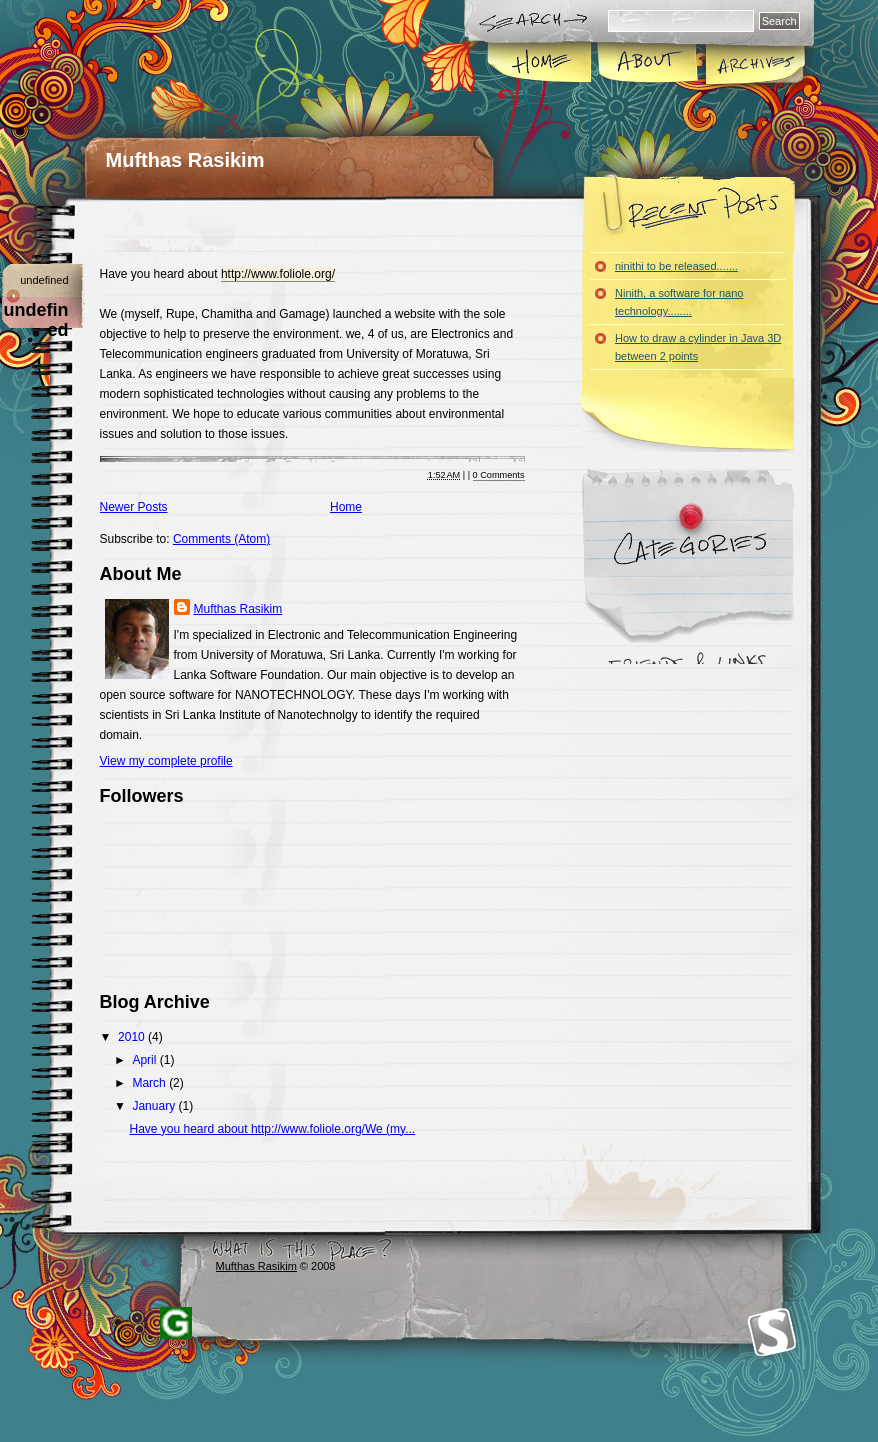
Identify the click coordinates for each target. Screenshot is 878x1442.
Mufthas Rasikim (185, 160)
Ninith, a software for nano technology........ (679, 302)
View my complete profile (166, 761)
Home (540, 64)
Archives (754, 64)
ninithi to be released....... (676, 266)
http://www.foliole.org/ (278, 274)
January (155, 1106)
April (145, 1060)
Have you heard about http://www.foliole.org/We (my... (272, 1129)
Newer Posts (134, 507)
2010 (133, 1037)
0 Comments (499, 475)
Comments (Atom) (221, 539)
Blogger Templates (176, 1323)
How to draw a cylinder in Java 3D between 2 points (698, 347)
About (647, 64)
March (150, 1083)
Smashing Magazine (772, 1332)
